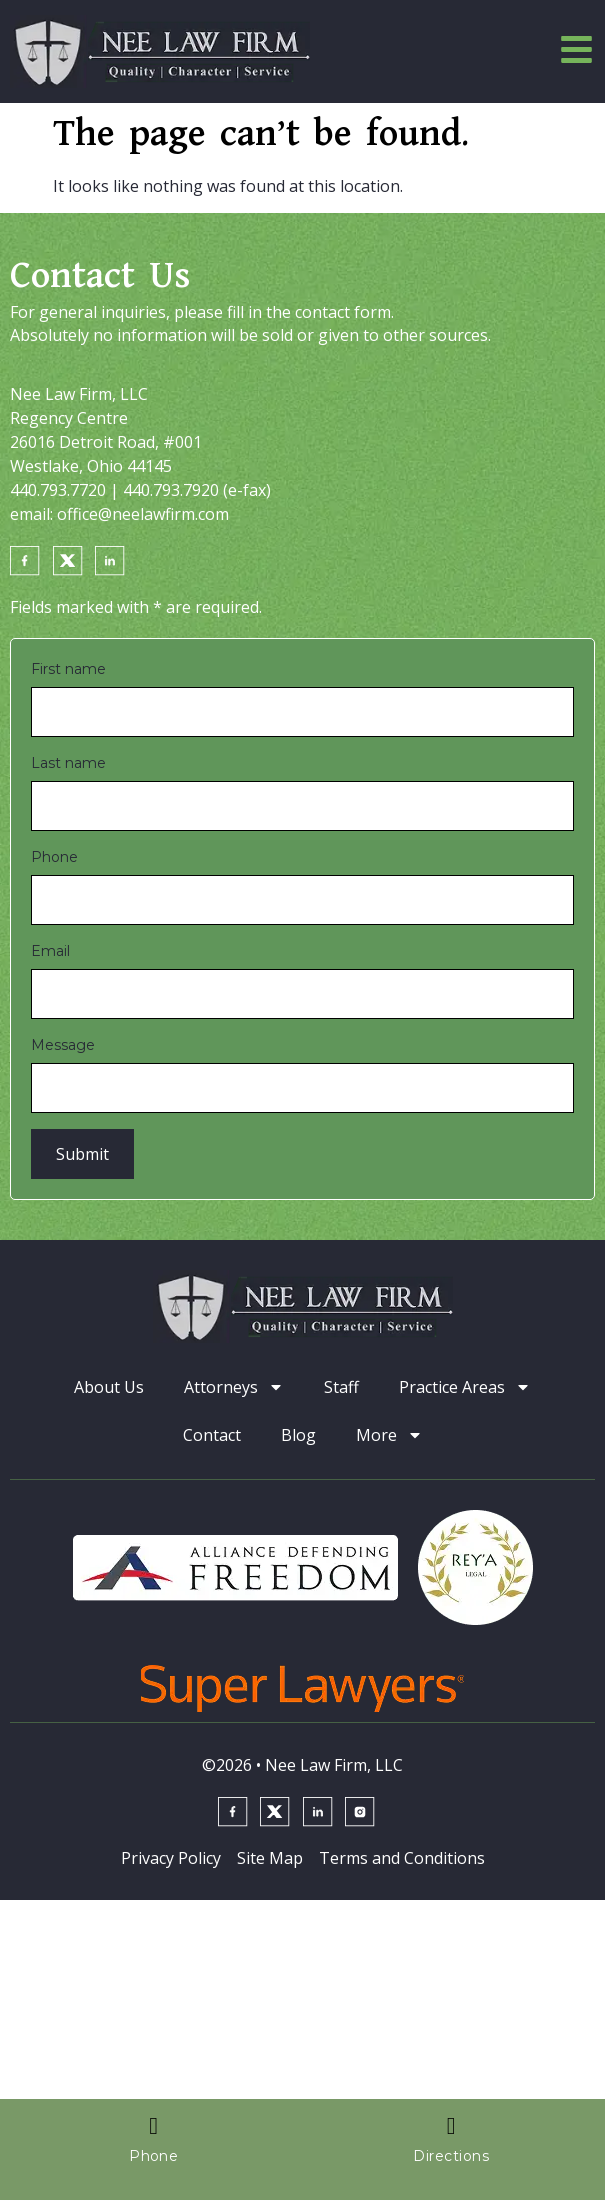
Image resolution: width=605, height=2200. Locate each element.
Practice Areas (465, 1387)
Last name (68, 763)
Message (63, 1045)
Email (50, 951)
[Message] (302, 1088)
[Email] (302, 994)
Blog (298, 1435)
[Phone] (302, 900)
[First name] (302, 712)
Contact (212, 1435)
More (389, 1435)
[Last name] (302, 806)
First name (68, 669)
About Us (109, 1387)
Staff (341, 1387)
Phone (54, 857)
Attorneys (234, 1387)
